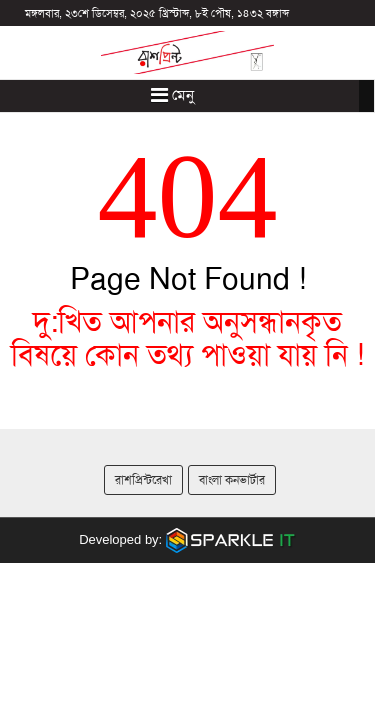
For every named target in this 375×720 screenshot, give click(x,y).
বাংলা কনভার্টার (232, 480)
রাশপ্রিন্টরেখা (143, 480)
